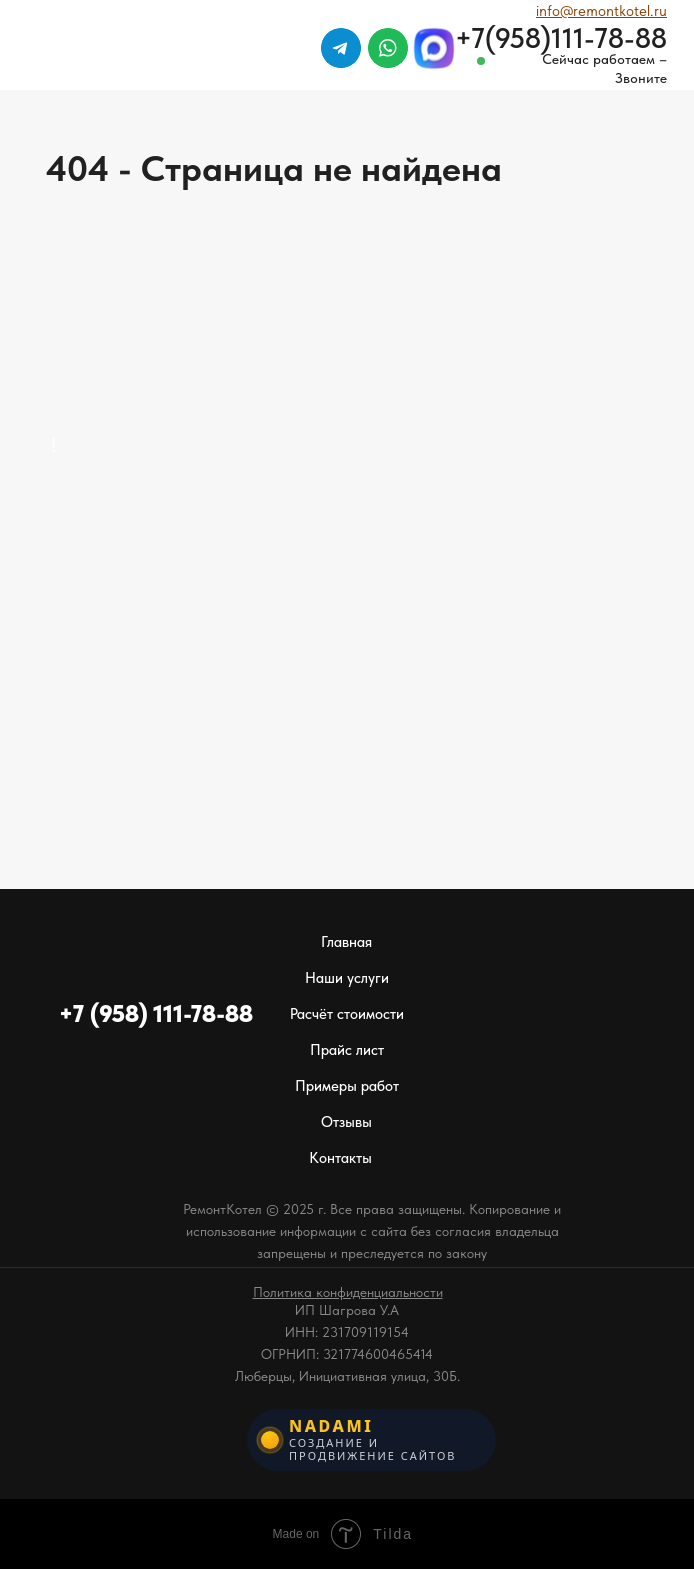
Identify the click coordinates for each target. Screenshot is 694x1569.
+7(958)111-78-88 (561, 38)
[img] (631, 99)
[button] (348, 1292)
